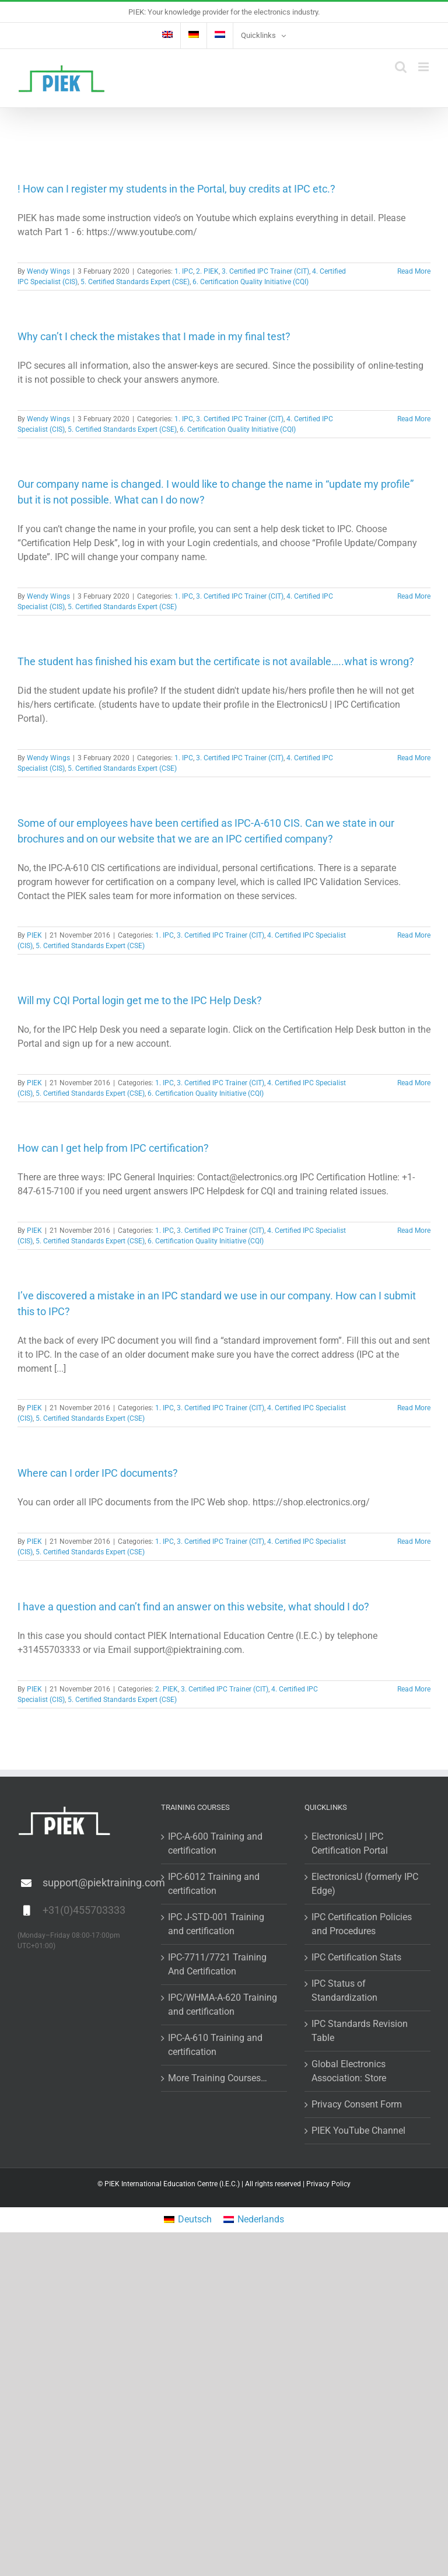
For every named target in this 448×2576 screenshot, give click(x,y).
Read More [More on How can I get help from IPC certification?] (413, 1230)
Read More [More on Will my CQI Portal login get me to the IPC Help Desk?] (413, 1083)
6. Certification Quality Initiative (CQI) (250, 282)
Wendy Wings (48, 271)
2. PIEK (207, 271)
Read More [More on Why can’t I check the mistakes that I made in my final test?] (413, 419)
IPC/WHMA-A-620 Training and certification (222, 2004)
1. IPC (183, 271)
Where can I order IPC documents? (98, 1473)
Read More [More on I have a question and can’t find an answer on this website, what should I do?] (413, 1689)
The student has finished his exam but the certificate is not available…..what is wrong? (216, 661)
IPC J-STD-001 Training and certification (216, 1924)
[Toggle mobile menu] (424, 67)
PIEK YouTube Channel (358, 2130)
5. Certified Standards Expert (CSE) (135, 282)
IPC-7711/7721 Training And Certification (217, 1964)
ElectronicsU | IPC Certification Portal (350, 1843)
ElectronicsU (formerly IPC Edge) (365, 1883)
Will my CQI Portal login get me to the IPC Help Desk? (140, 1000)
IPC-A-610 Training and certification (215, 2044)
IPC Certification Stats (356, 1957)
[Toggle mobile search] (401, 67)
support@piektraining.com (93, 1882)
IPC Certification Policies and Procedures (362, 1924)
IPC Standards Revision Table (360, 2030)
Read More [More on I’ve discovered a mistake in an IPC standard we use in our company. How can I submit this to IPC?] (413, 1408)
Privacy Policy (328, 2184)
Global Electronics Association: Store (349, 2071)
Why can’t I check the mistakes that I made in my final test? (154, 336)
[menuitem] (167, 35)
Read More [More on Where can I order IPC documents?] (413, 1541)
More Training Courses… (217, 2078)
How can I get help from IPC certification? (113, 1148)
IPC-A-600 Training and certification (215, 1843)
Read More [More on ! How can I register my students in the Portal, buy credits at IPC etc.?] (413, 271)
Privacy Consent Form (357, 2104)
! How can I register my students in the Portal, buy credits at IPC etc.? (176, 189)
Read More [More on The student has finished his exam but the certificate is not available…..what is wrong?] (413, 758)
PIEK (34, 935)
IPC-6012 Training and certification (214, 1883)
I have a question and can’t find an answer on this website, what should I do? (193, 1606)
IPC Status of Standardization (344, 1990)
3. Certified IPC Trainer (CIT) (265, 271)
